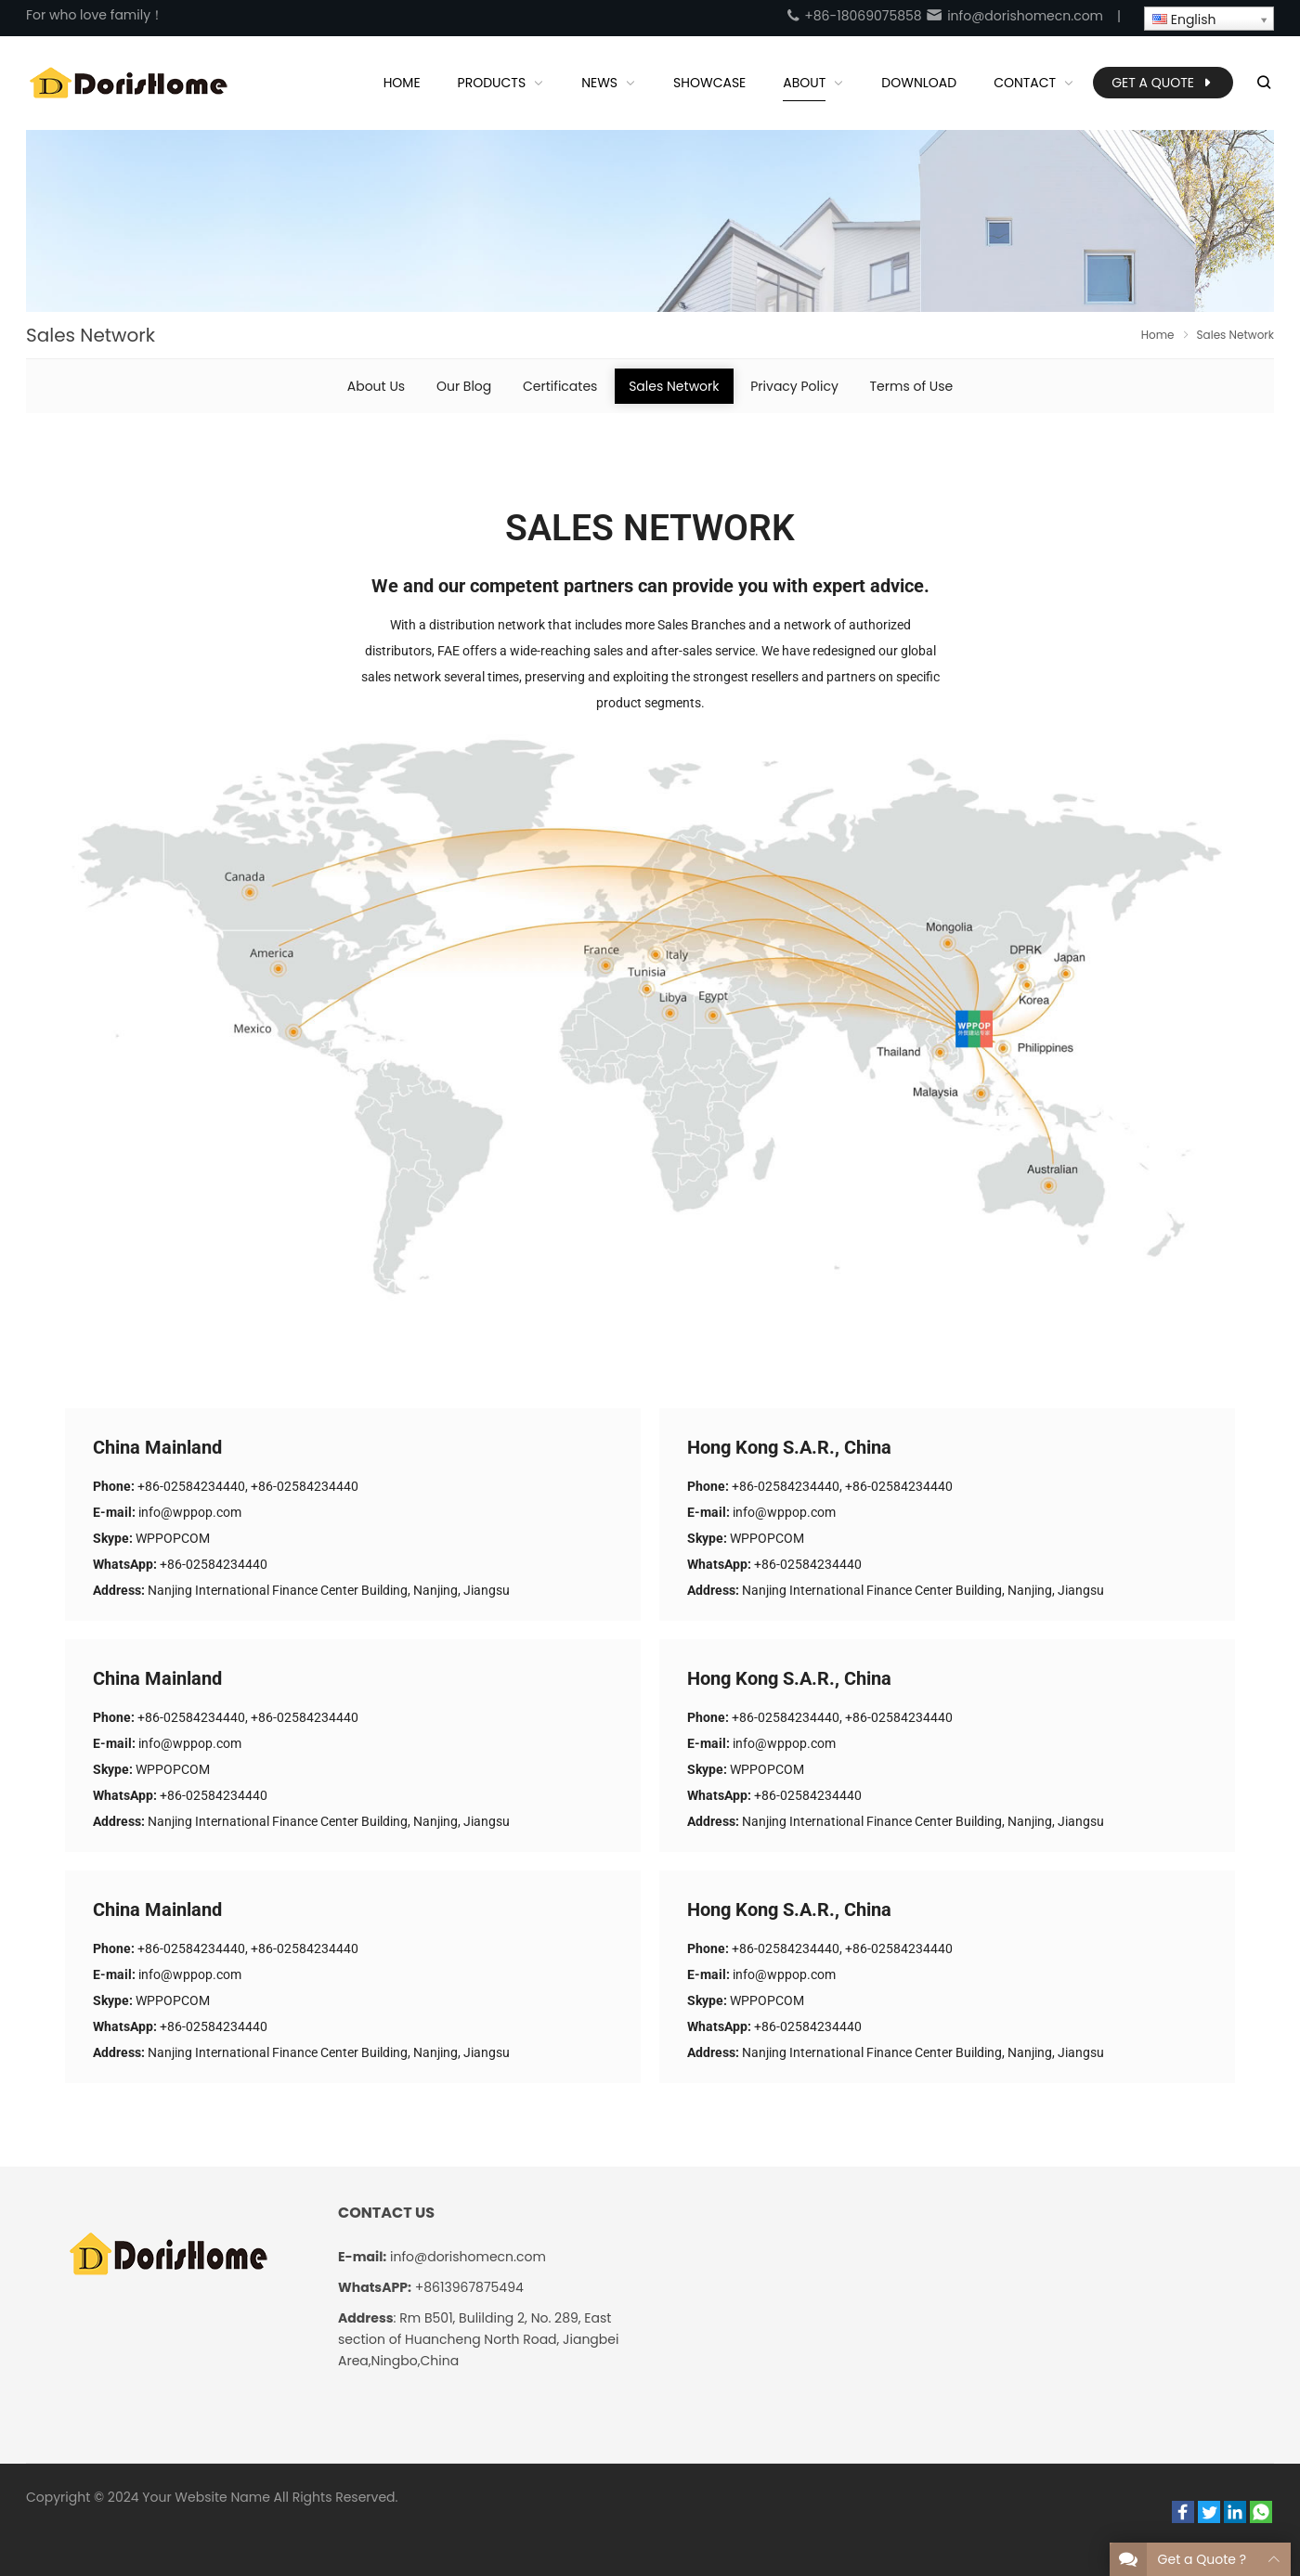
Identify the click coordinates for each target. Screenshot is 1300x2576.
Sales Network (674, 386)
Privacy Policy (794, 386)
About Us (376, 386)
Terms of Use (912, 386)
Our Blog (463, 386)
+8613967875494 (469, 2287)
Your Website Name (206, 2497)
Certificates (560, 386)
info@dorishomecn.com (1014, 15)
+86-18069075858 (853, 15)
